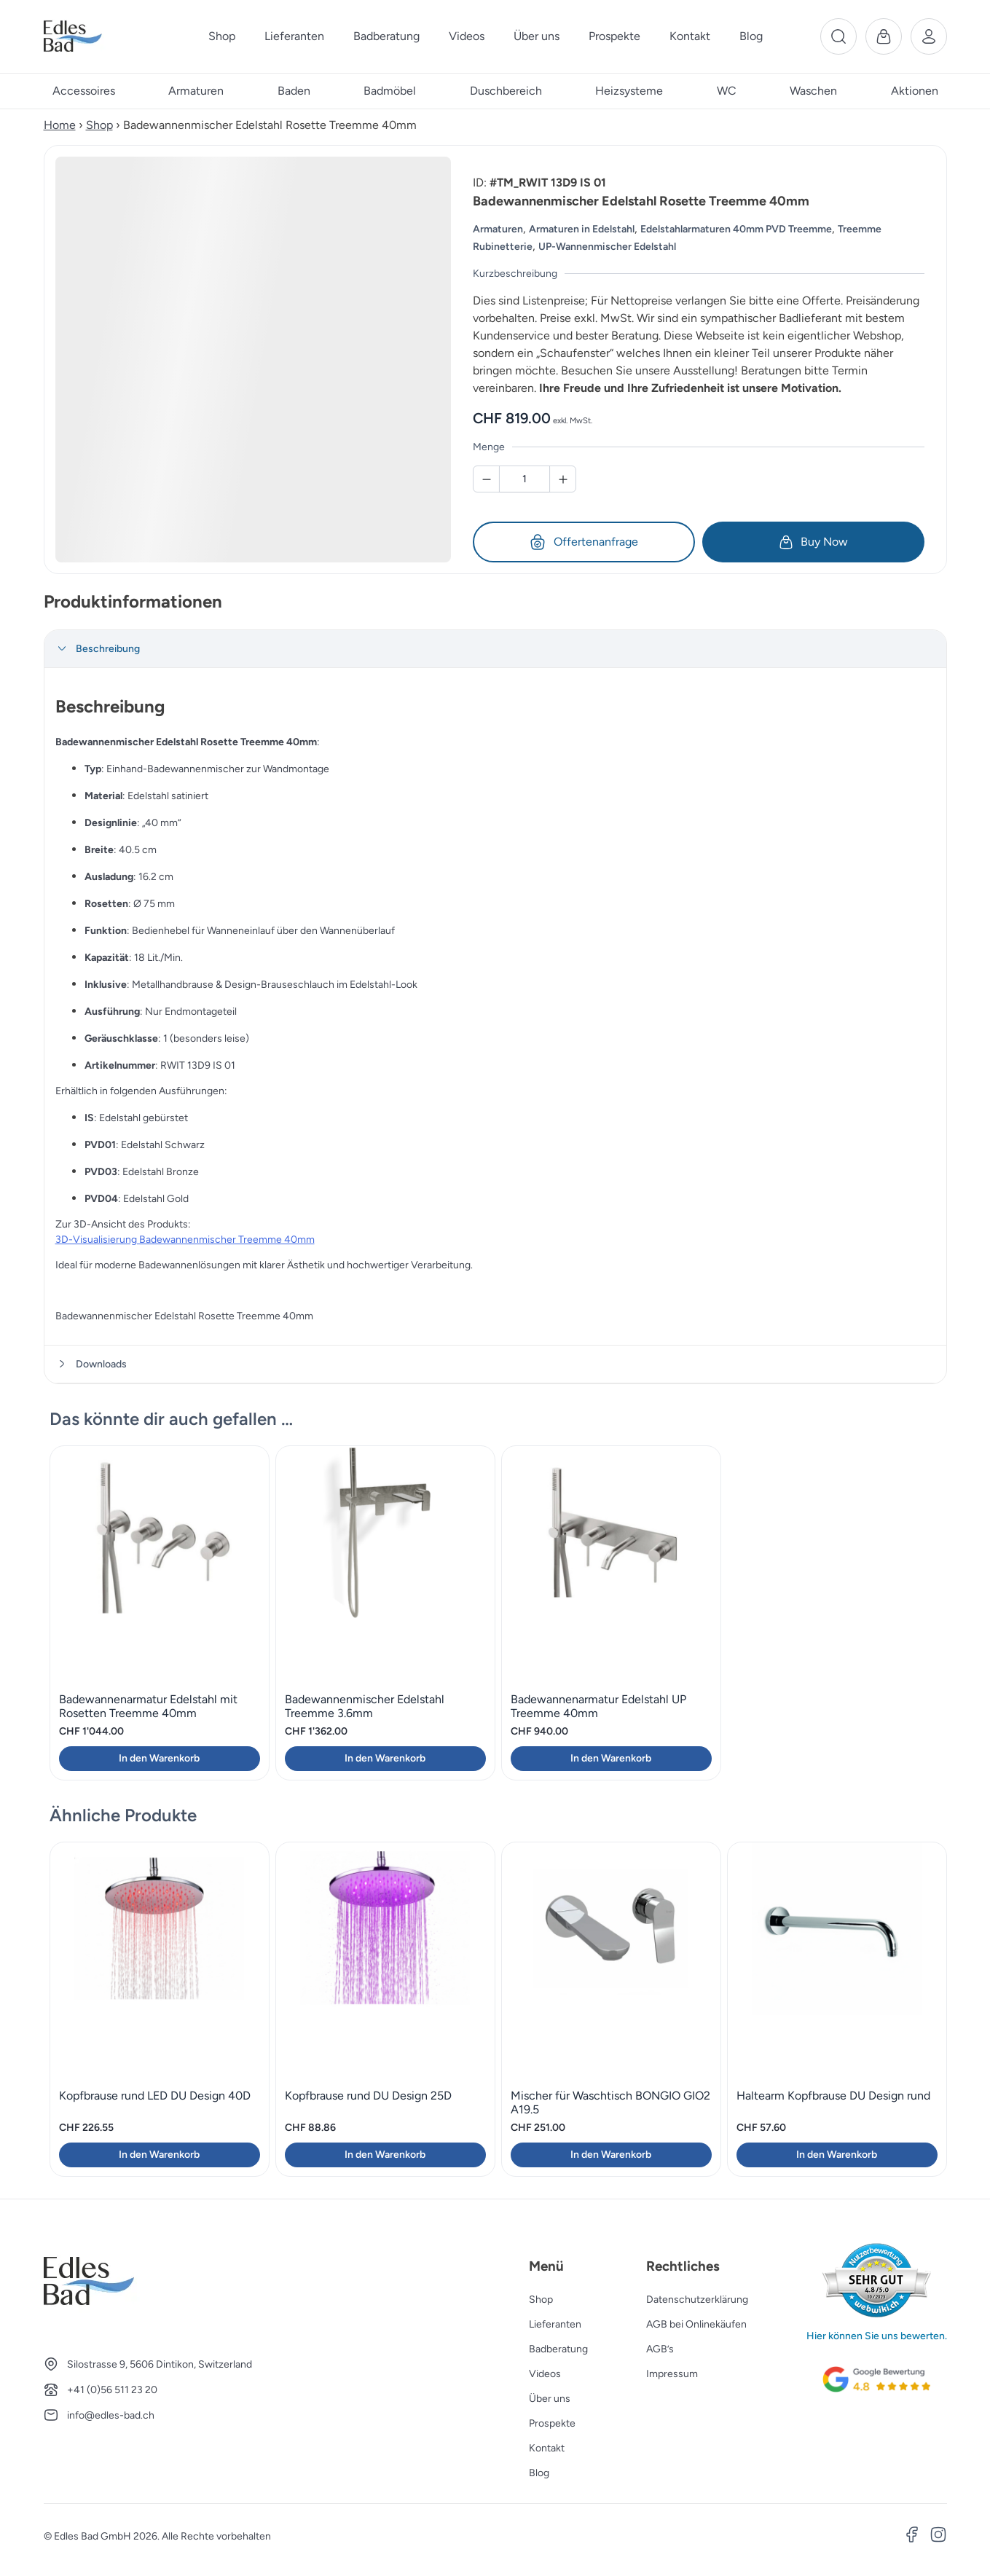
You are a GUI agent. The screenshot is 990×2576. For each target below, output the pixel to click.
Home (60, 125)
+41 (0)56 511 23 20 (112, 2390)
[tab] (495, 649)
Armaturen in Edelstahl (582, 229)
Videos (545, 2374)
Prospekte (552, 2423)
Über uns (549, 2398)
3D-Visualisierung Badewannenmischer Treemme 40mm (185, 1239)
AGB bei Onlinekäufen (696, 2324)
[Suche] (838, 36)
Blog (539, 2473)
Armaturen (498, 229)
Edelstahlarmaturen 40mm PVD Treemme (736, 229)
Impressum (672, 2374)
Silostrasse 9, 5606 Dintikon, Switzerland (159, 2364)
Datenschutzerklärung (697, 2299)
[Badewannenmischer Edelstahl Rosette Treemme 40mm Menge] (524, 479)
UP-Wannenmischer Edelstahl (607, 246)
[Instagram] (938, 2537)
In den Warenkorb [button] (159, 1758)
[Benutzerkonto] (929, 36)
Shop (99, 125)
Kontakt (547, 2448)
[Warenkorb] (883, 36)
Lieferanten (555, 2324)
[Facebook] (912, 2537)
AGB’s (660, 2349)
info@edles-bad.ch (110, 2415)
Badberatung (558, 2349)
